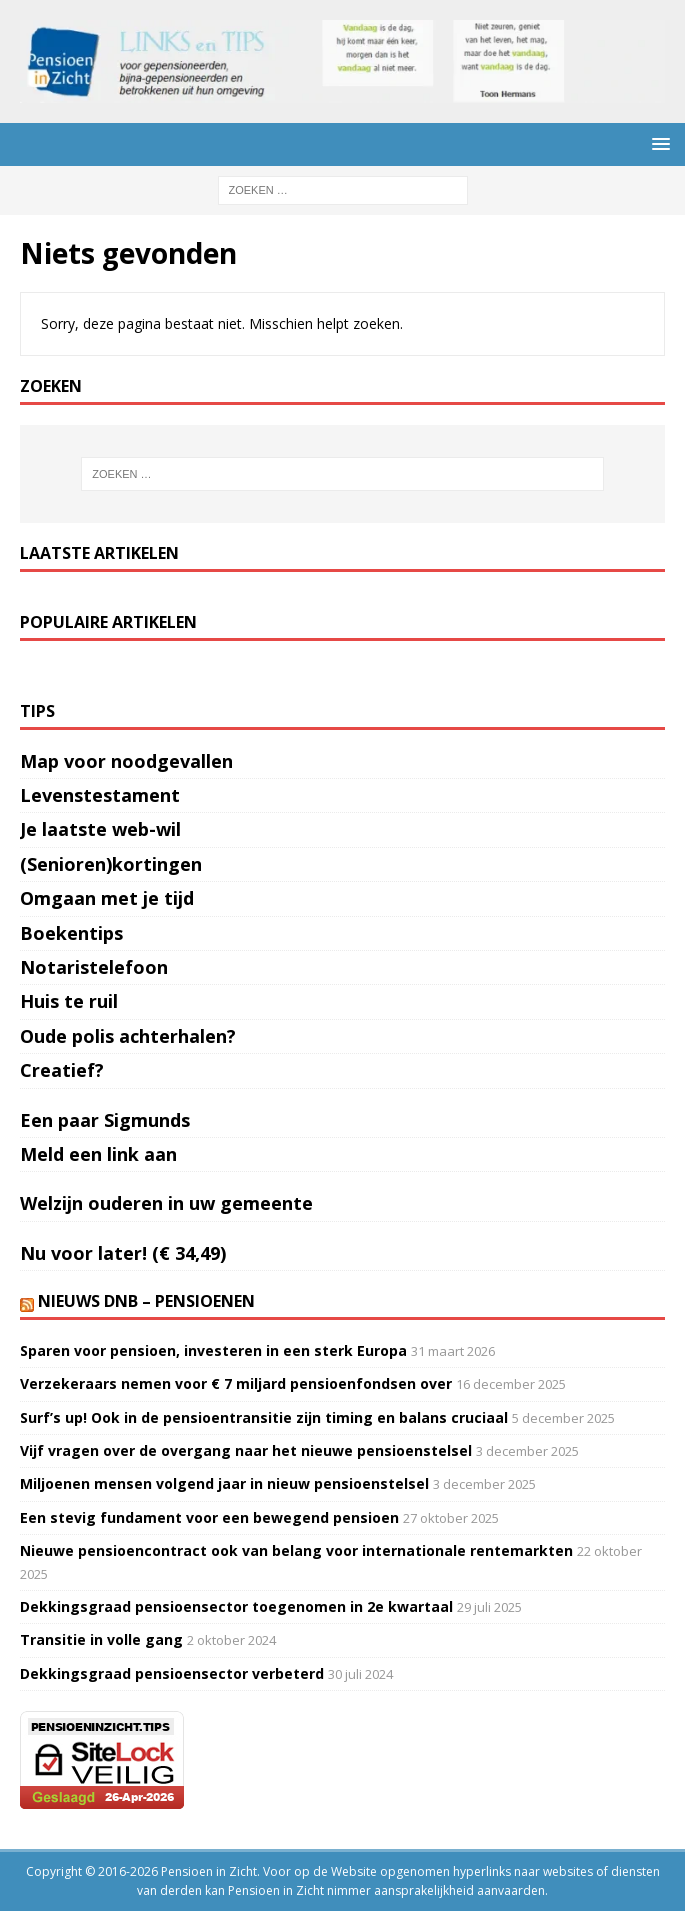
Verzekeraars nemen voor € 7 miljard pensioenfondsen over (236, 1383)
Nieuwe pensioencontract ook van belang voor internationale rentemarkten (296, 1550)
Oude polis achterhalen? (128, 1036)
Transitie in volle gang (101, 1639)
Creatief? (62, 1070)
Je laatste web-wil (100, 829)
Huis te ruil (69, 1001)
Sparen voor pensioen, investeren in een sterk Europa (213, 1350)
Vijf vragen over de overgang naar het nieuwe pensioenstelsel (246, 1450)
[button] (657, 143)
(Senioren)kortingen (111, 864)
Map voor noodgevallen (126, 761)
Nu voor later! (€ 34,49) (123, 1253)
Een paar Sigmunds (105, 1120)
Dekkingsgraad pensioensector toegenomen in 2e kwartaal (236, 1606)
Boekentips (71, 933)
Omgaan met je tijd (107, 898)
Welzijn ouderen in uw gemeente (166, 1203)
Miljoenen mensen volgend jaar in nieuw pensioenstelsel (224, 1483)
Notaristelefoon (94, 967)
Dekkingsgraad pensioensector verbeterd (172, 1673)
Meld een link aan (98, 1154)
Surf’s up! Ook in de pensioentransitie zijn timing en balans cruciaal (264, 1417)
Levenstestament (100, 795)
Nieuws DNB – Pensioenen (146, 1301)
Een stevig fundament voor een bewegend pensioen (209, 1517)
